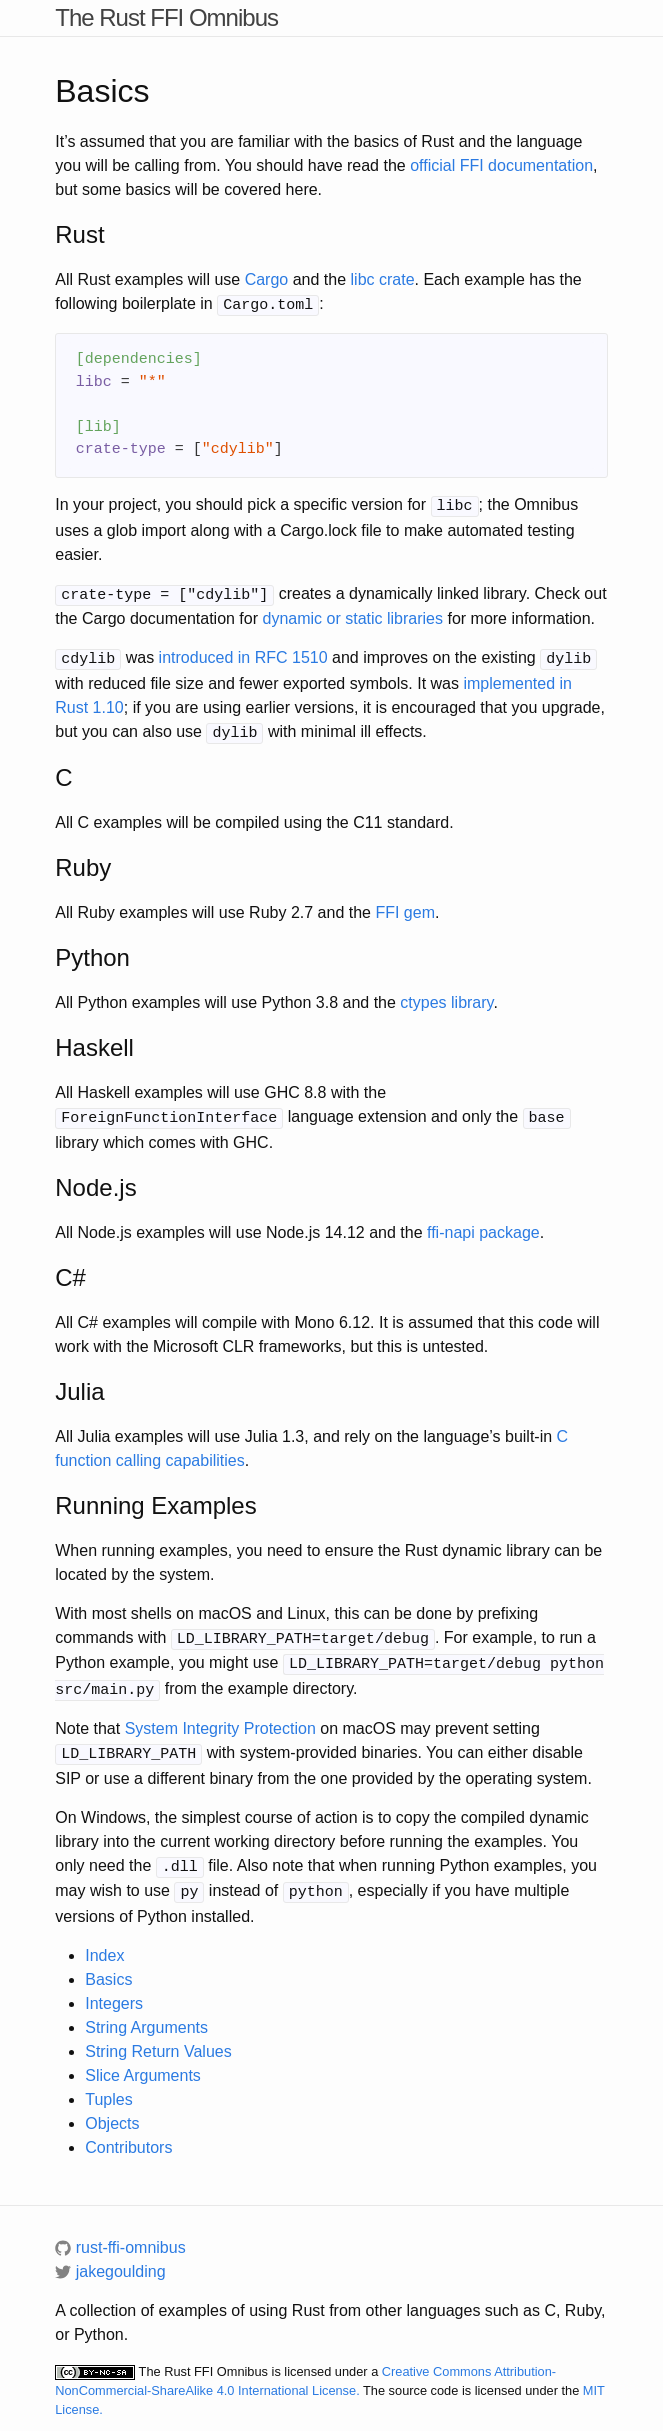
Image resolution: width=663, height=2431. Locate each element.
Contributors (128, 2129)
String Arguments (146, 2009)
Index (104, 1937)
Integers (114, 1985)
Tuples (108, 2081)
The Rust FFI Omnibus (166, 17)
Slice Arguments (143, 2057)
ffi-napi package (483, 1223)
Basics (108, 1961)
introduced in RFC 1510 (243, 653)
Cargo (267, 279)
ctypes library (446, 995)
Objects (112, 2105)
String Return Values (158, 2033)
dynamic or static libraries (352, 614)
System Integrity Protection (220, 1715)
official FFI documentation (501, 165)
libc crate (383, 279)
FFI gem (405, 905)
